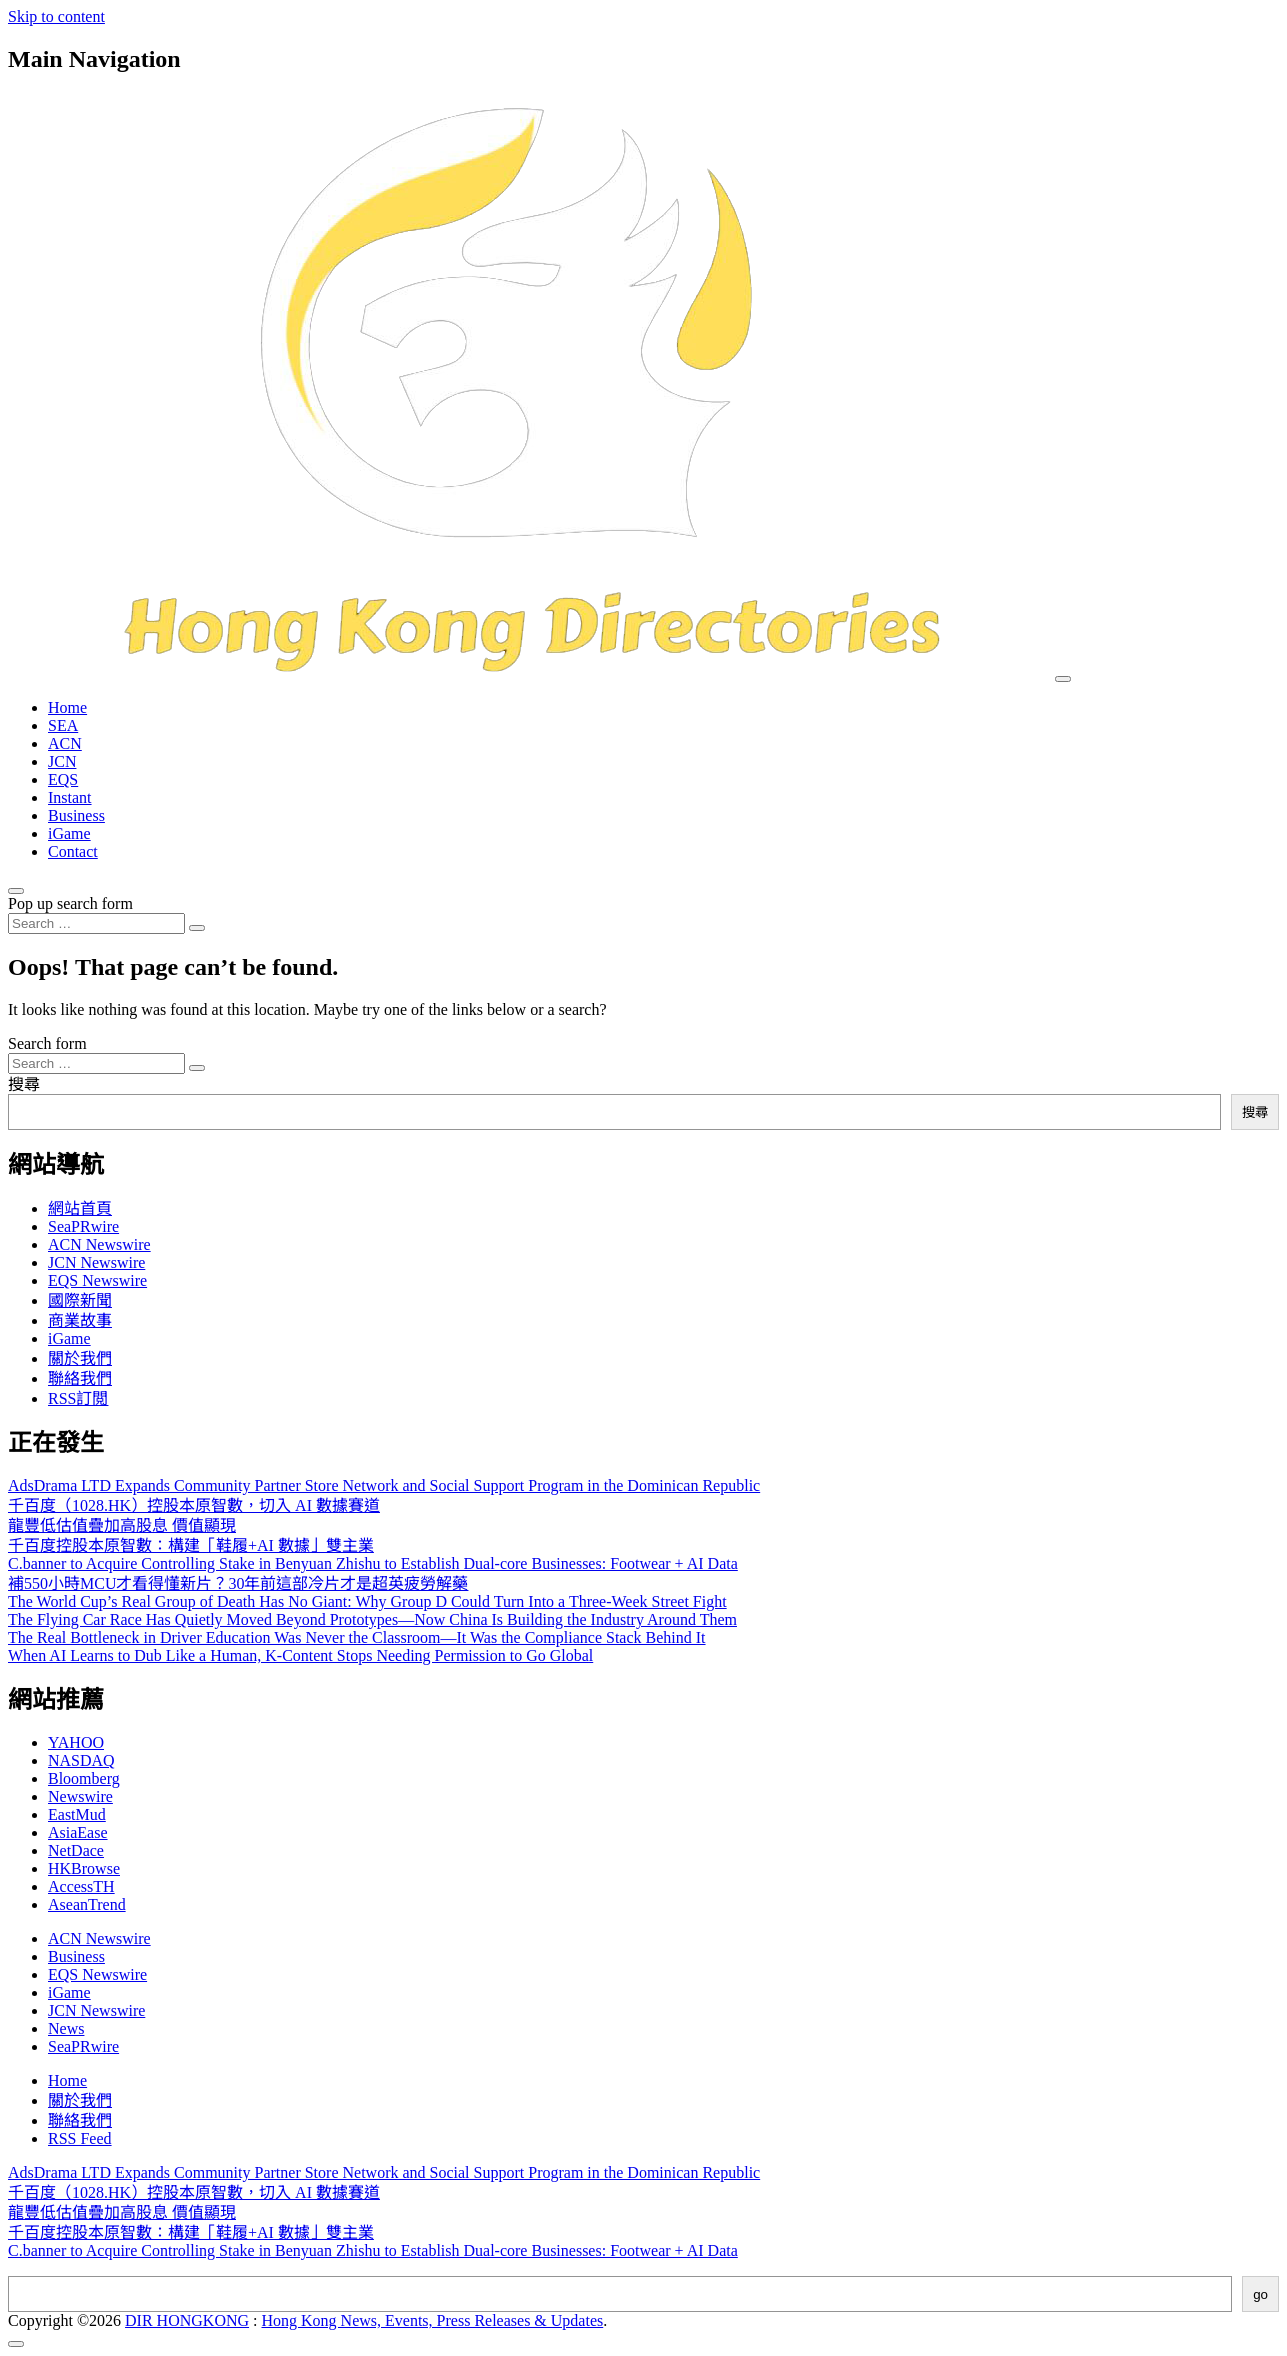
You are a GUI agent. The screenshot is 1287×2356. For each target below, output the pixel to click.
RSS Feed (80, 2138)
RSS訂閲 (78, 1398)
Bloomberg (84, 1778)
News (66, 2028)
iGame (69, 833)
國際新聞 (80, 1300)
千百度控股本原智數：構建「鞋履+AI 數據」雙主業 (191, 1545)
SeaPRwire (83, 1226)
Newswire (80, 1796)
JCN (62, 761)
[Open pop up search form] (16, 891)
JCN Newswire (96, 1262)
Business (76, 815)
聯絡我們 (80, 1378)
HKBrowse (84, 1868)
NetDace (76, 1850)
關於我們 (80, 1358)
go (1260, 2294)
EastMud (77, 1814)
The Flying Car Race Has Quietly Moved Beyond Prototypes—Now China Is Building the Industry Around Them (372, 1619)
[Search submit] (197, 928)
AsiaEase (78, 1832)
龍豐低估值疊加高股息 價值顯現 (122, 1525)
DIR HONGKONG (187, 2320)
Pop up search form (70, 903)
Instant (70, 797)
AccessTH (81, 1886)
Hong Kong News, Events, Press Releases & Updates (433, 2320)
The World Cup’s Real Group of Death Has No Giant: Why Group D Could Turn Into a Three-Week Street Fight (367, 1601)
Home (67, 707)
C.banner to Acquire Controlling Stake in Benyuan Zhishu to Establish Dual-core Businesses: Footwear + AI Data (373, 1563)
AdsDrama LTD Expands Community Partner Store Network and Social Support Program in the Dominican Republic (384, 1485)
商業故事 (80, 1320)
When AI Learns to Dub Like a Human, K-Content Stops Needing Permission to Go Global (300, 1655)
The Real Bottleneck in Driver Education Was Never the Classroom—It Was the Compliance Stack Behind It (357, 1637)
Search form (47, 1043)
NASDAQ (81, 1760)
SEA (63, 725)
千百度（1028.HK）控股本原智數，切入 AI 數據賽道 (194, 1505)
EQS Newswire (97, 1280)
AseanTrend (87, 1904)
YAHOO (76, 1742)
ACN (65, 743)
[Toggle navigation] (1063, 679)
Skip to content (56, 16)
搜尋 (24, 1084)
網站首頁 (80, 1208)
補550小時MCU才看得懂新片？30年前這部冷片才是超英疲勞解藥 (238, 1583)
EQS (63, 779)
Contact (73, 851)
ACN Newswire (99, 1244)
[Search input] (96, 923)
